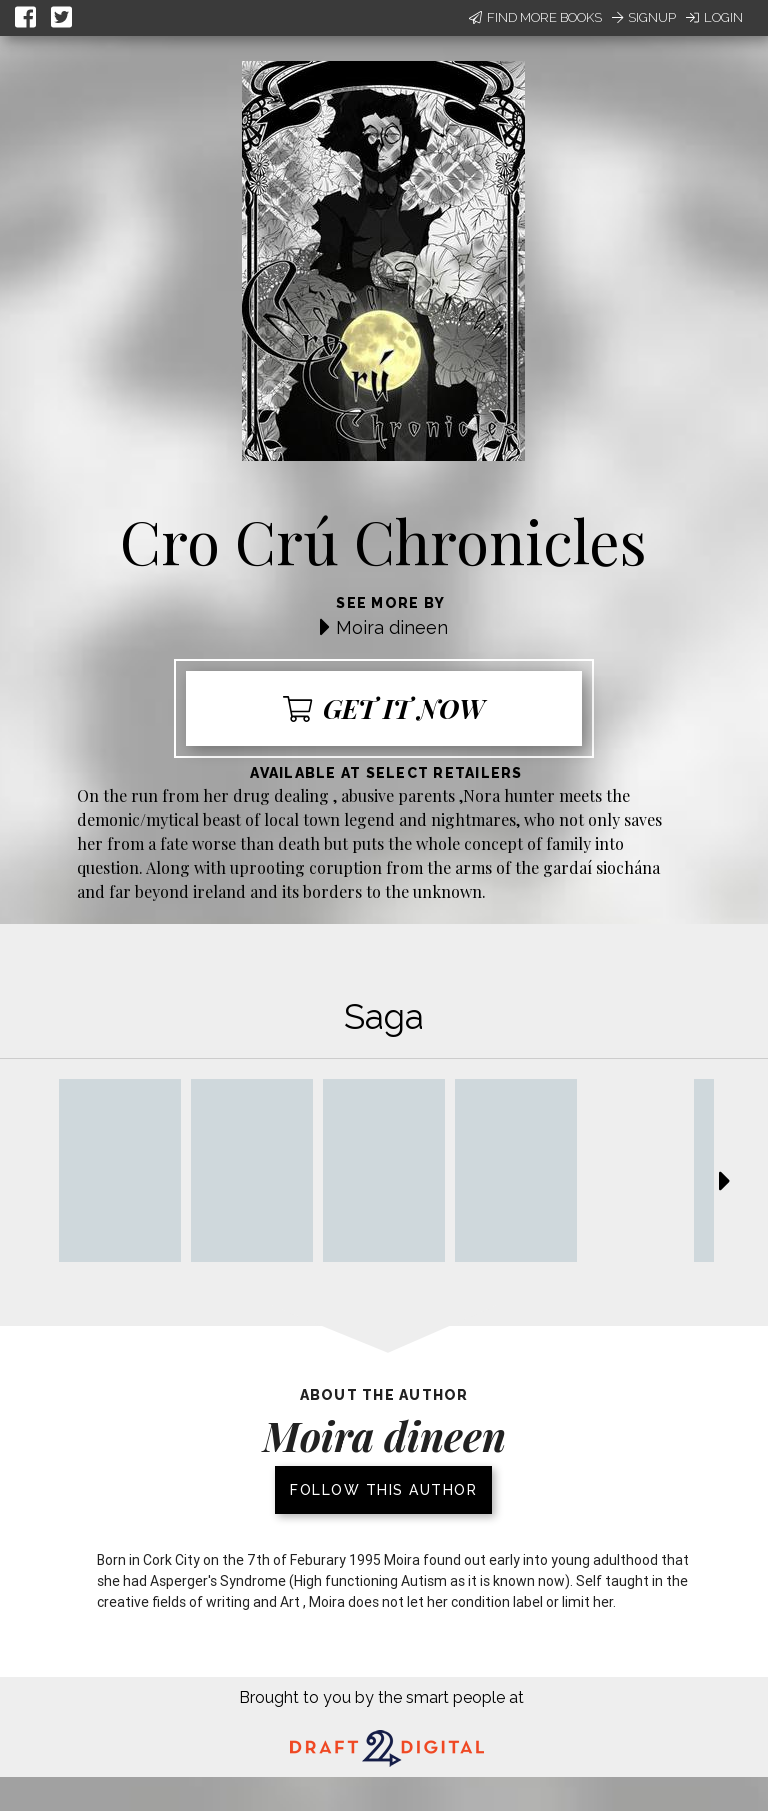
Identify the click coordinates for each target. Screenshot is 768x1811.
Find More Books (535, 17)
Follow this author (383, 1490)
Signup (644, 17)
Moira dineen (392, 627)
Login (714, 17)
